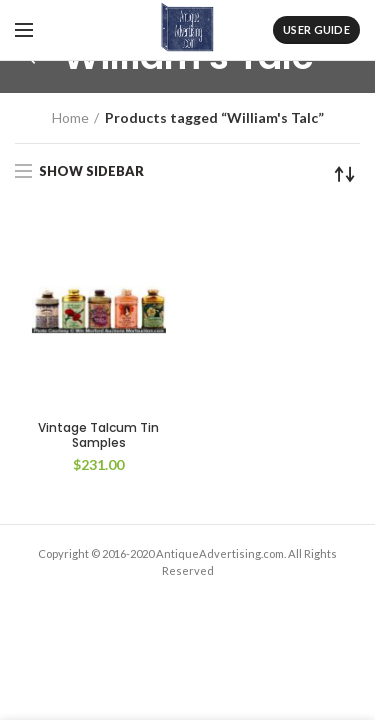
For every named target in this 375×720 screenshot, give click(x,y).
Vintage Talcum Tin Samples (98, 435)
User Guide (316, 29)
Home (70, 117)
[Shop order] (345, 174)
